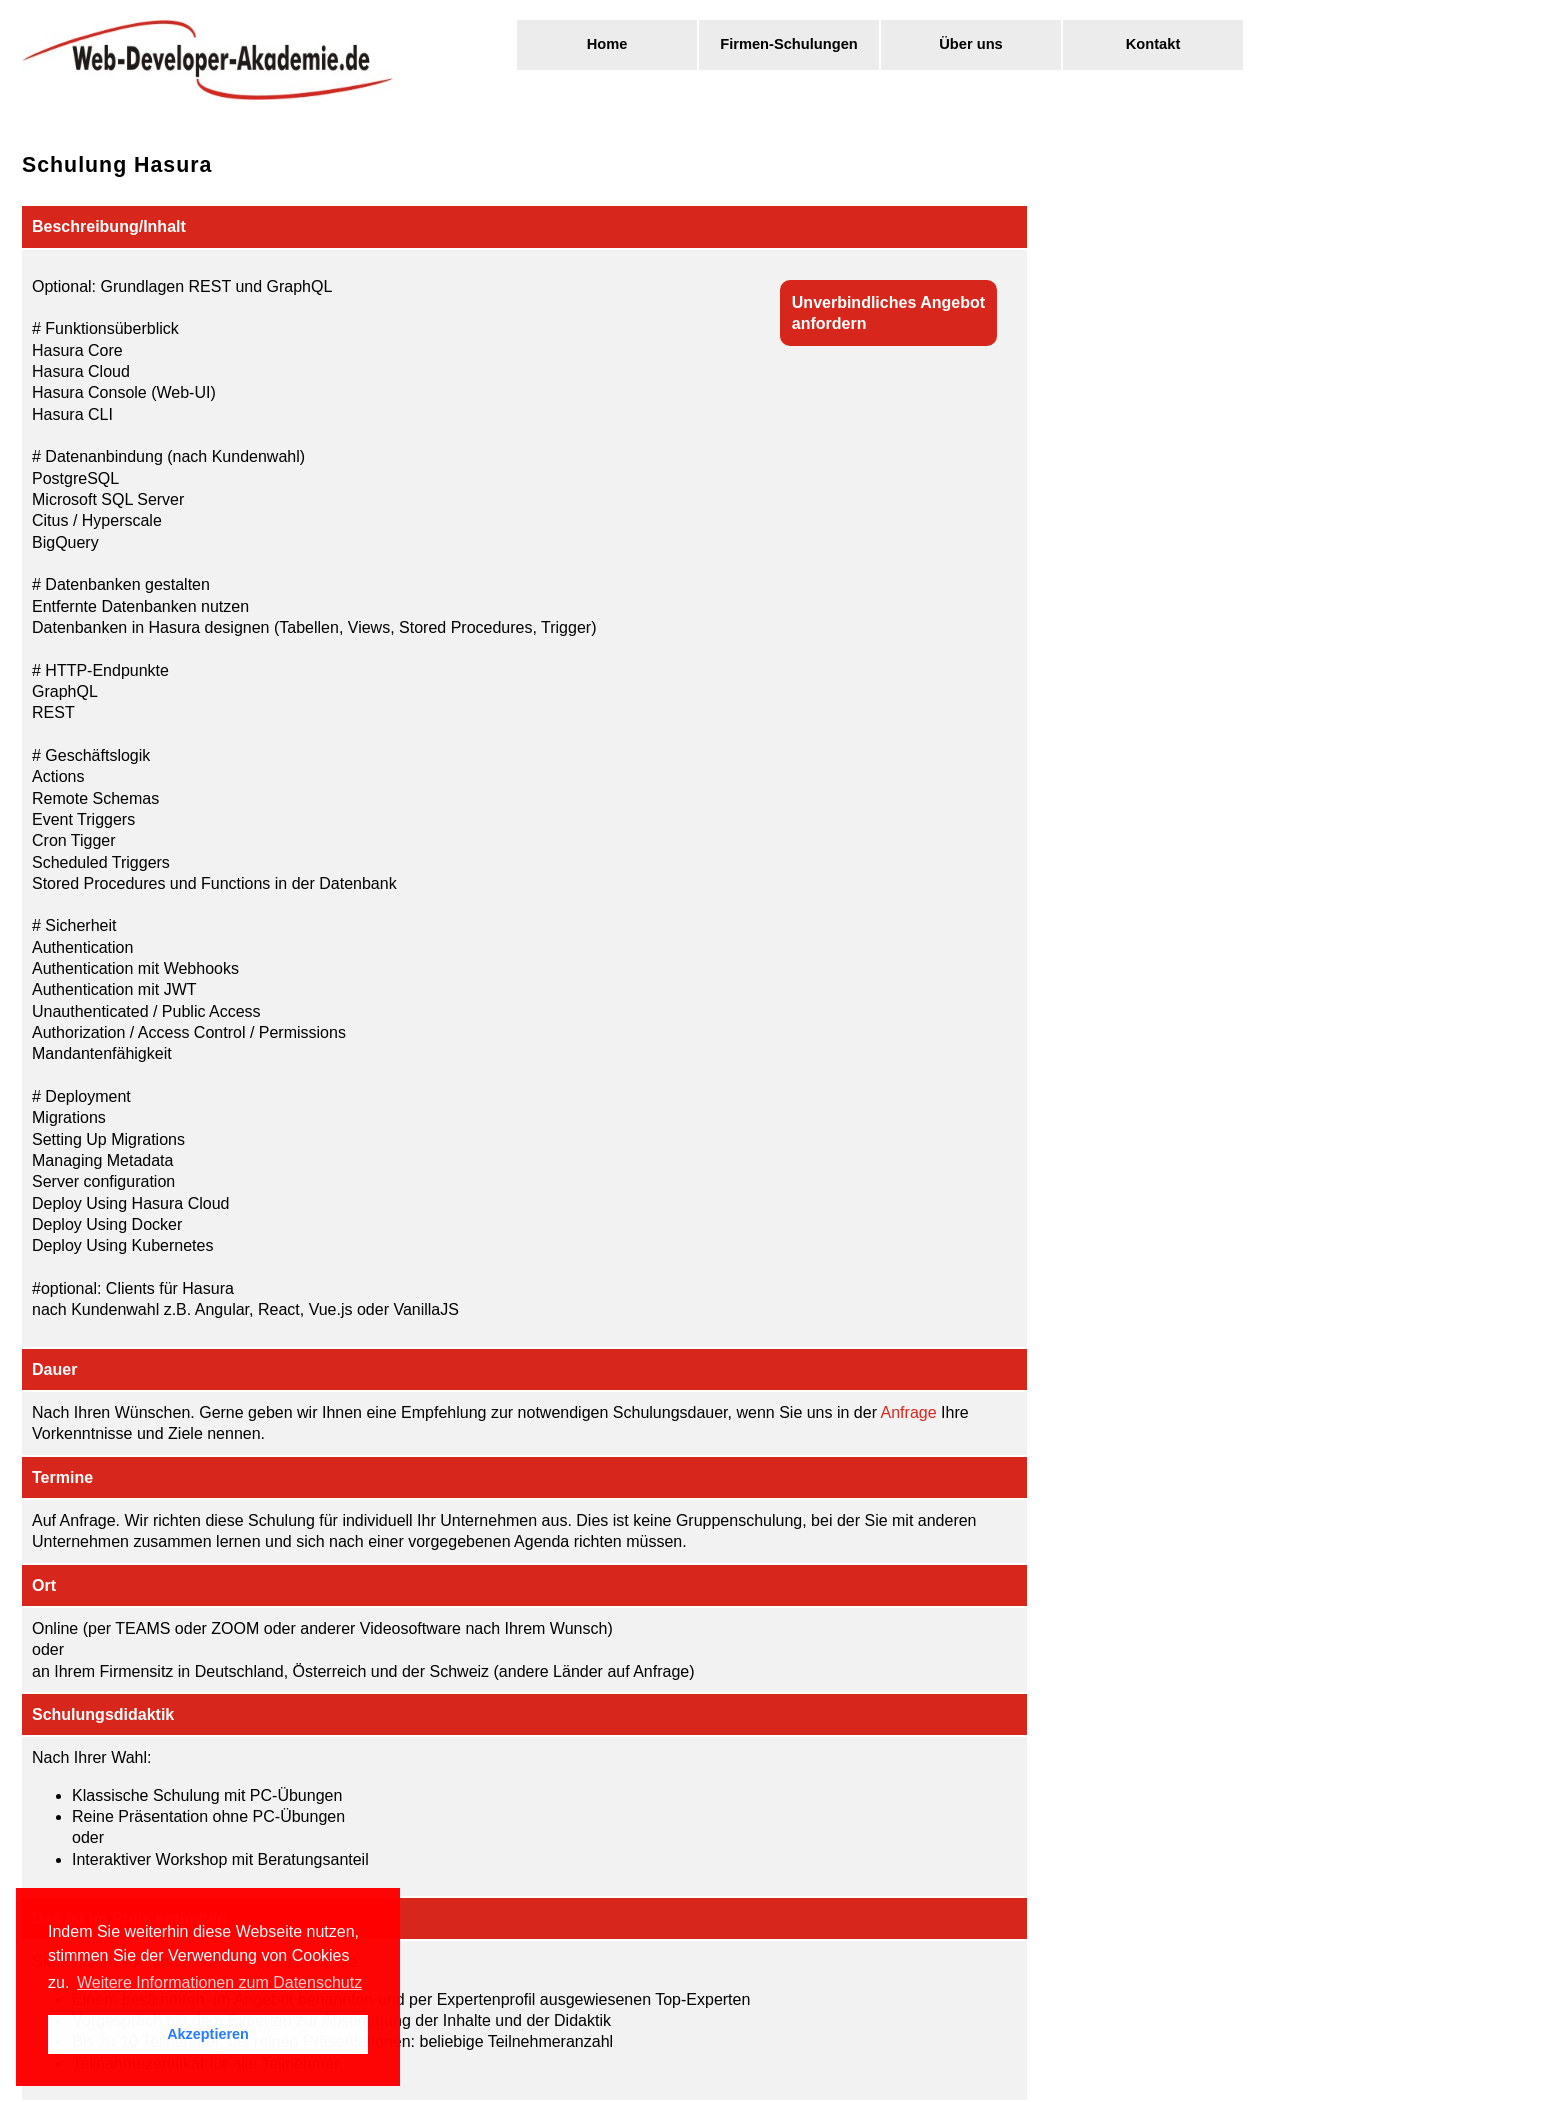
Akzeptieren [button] (208, 2034)
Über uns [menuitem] (971, 44)
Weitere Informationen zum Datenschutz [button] (219, 1982)
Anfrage (909, 1412)
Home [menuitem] (607, 44)
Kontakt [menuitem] (1153, 44)
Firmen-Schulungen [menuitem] (789, 44)
